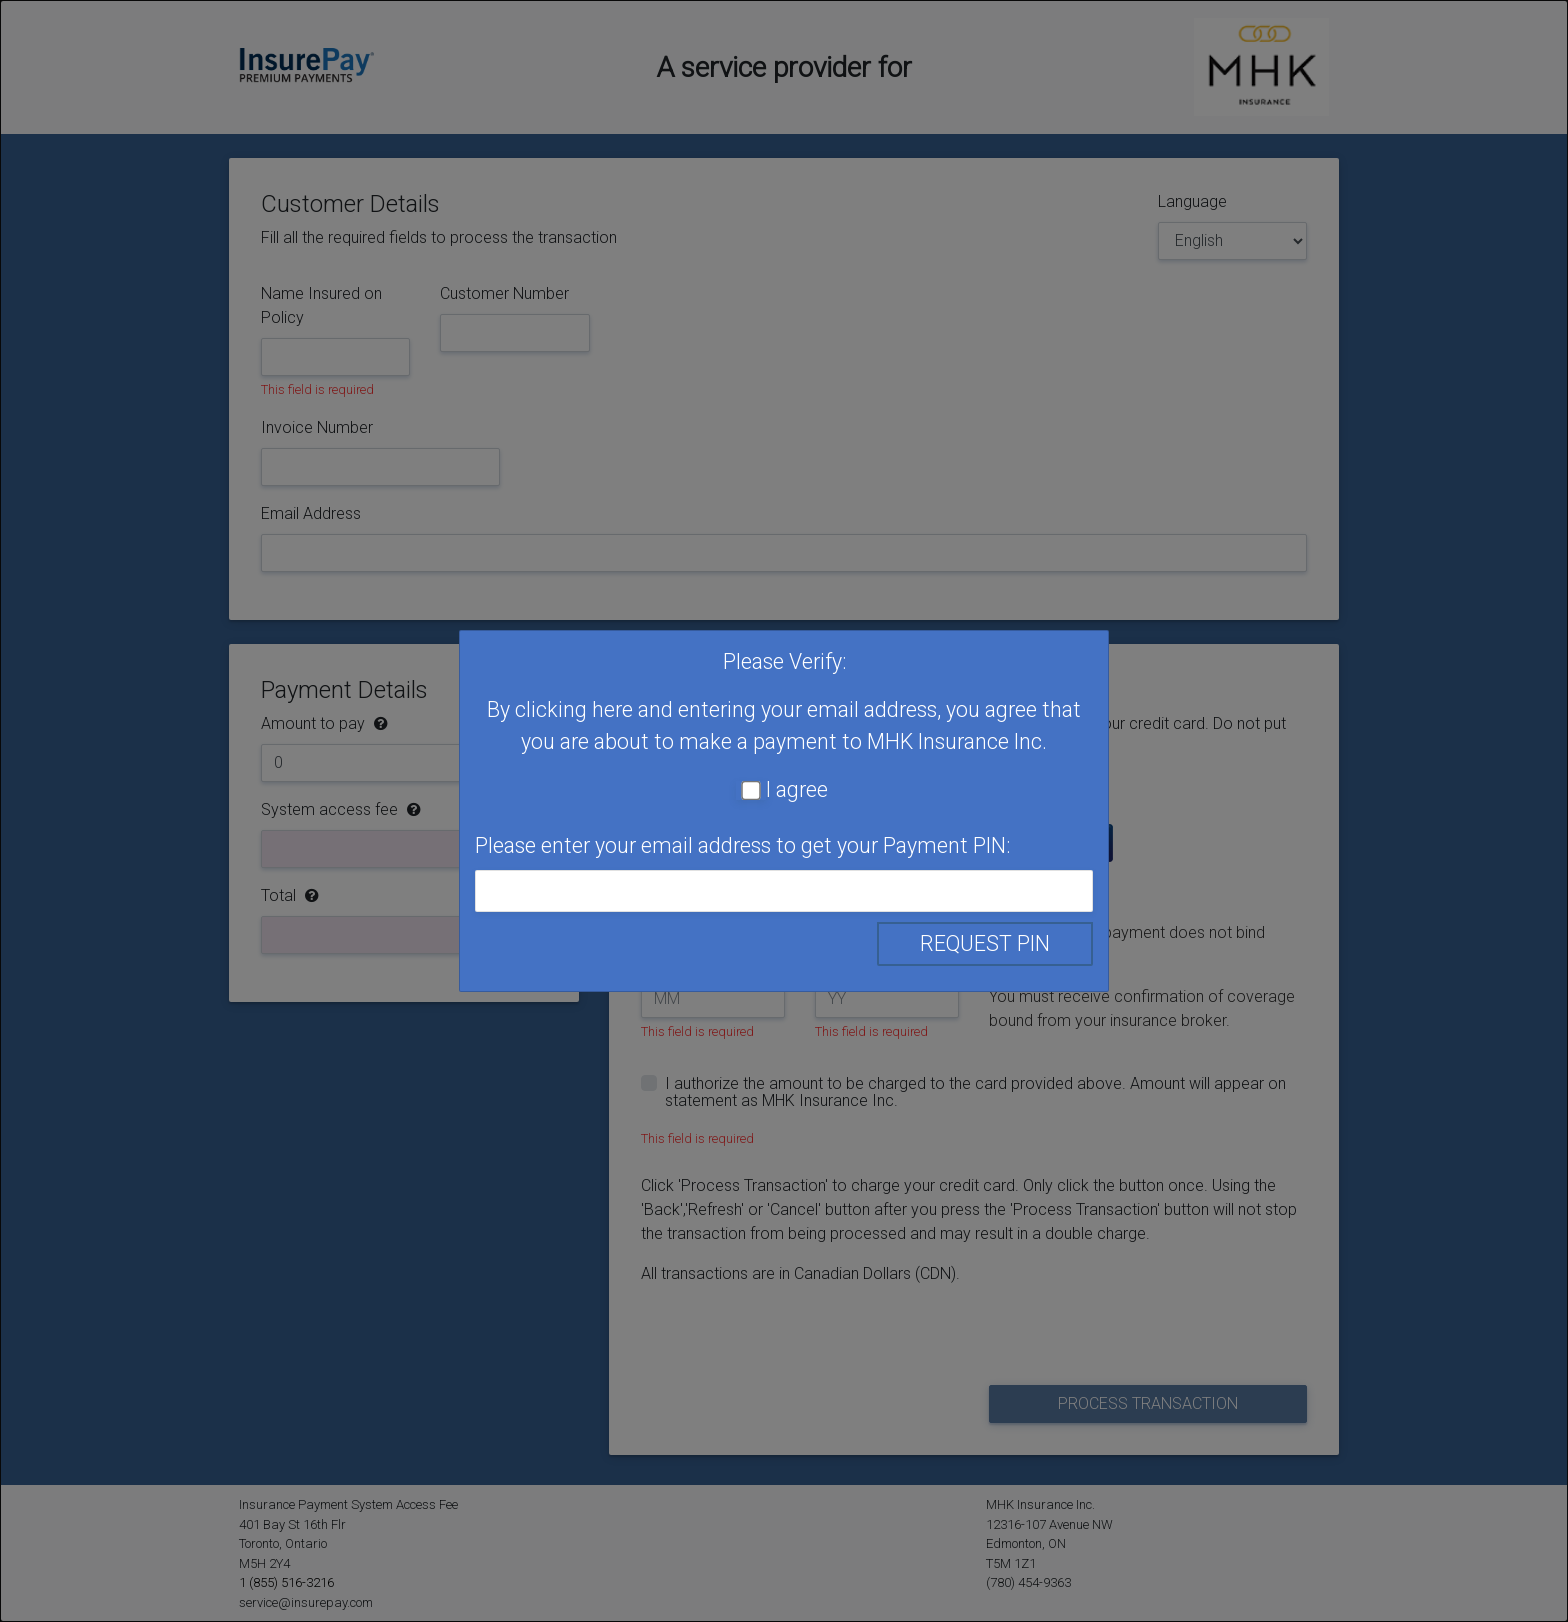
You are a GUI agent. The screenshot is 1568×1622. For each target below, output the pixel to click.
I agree (797, 789)
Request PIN (985, 943)
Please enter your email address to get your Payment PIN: (742, 845)
